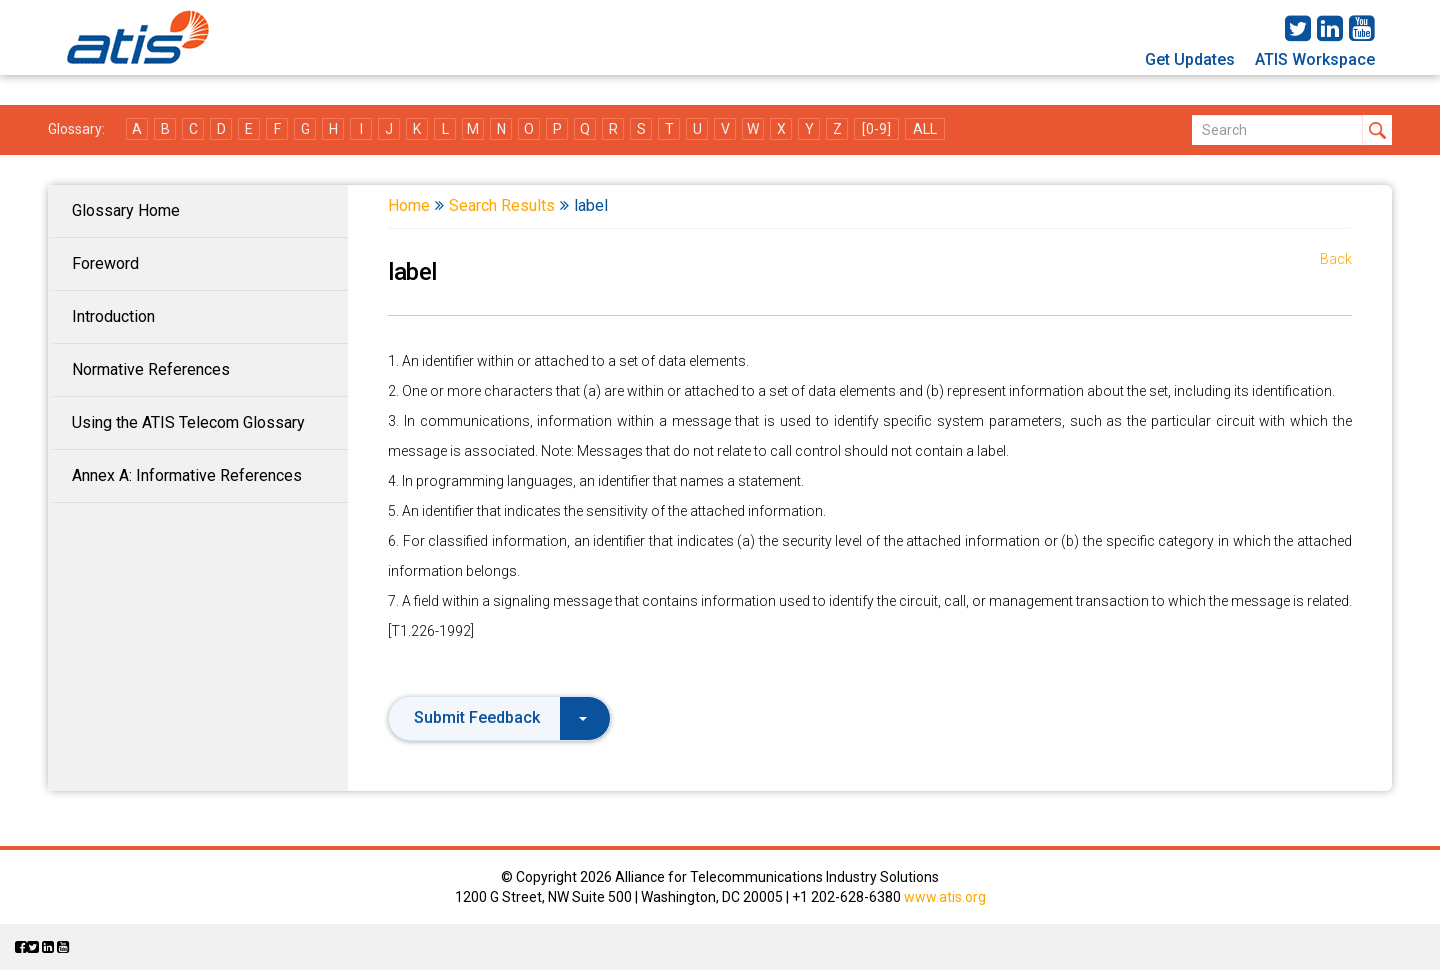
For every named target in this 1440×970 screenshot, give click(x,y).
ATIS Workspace (1315, 59)
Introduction (113, 316)
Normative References (151, 369)
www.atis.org (945, 897)
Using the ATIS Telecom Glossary (188, 422)
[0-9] (876, 129)
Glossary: (76, 129)
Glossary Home (126, 210)
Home (409, 205)
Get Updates (1190, 59)
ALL (925, 129)
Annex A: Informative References (187, 475)
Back (1336, 259)
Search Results (502, 205)
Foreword (105, 263)
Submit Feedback (500, 717)
